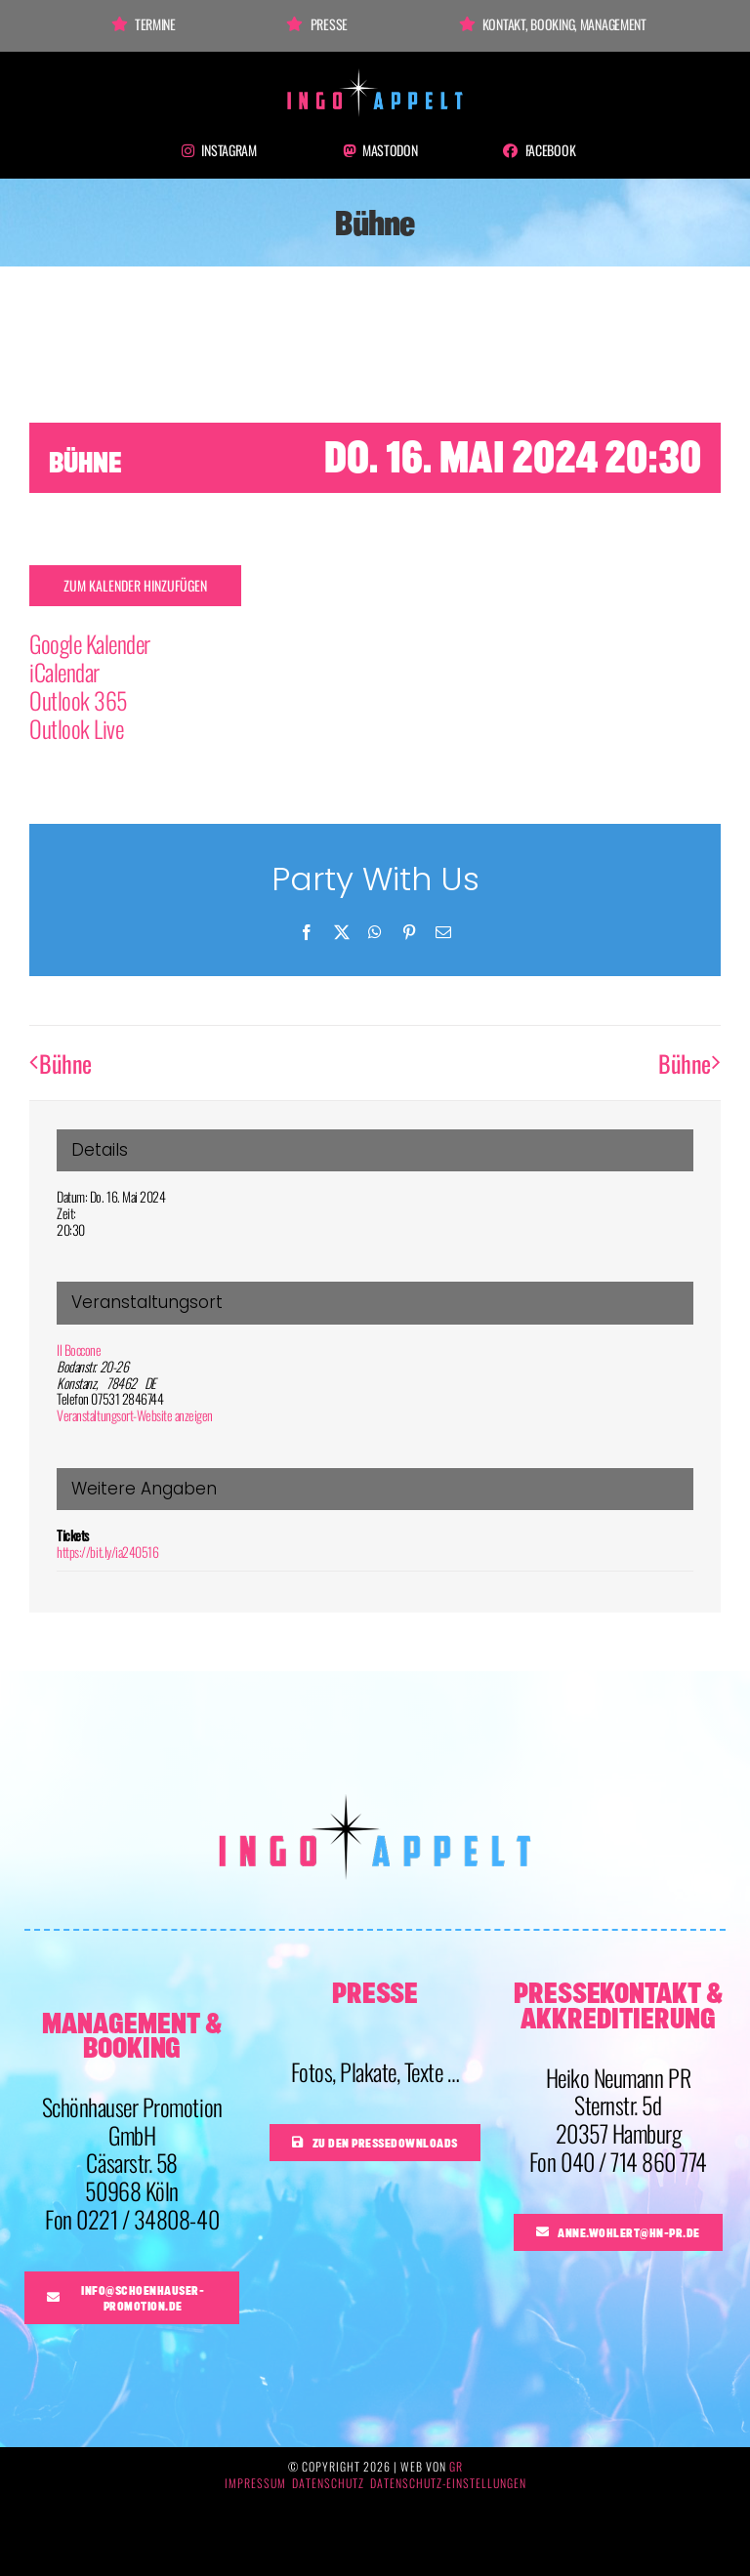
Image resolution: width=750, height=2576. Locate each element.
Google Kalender (89, 643)
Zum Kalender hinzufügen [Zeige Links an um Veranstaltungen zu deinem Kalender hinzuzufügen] (135, 585)
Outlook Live (76, 728)
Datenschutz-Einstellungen (448, 2482)
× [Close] (708, 337)
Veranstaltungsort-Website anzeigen (135, 1415)
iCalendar (64, 671)
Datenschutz (328, 2482)
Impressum (255, 2482)
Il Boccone (79, 1349)
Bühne (65, 1063)
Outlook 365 (78, 699)
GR (456, 2466)
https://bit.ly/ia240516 (107, 1551)
